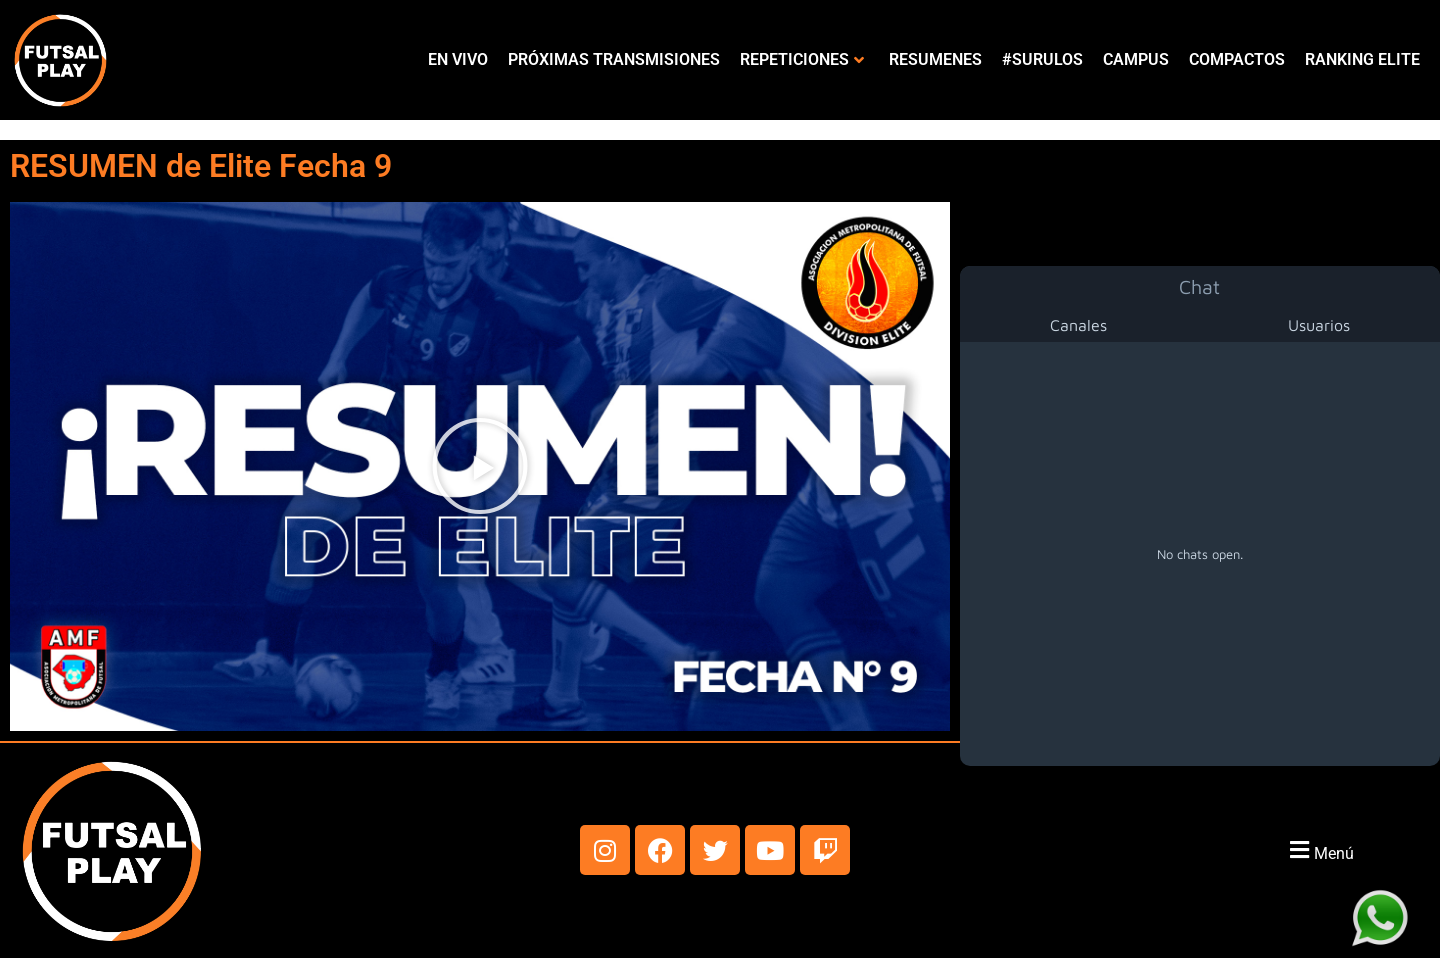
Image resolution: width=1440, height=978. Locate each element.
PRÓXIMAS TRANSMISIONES (614, 59)
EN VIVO (458, 59)
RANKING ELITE (1362, 59)
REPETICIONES (802, 59)
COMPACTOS (1237, 59)
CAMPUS (1136, 59)
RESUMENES (935, 59)
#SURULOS (1042, 59)
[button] (480, 466)
